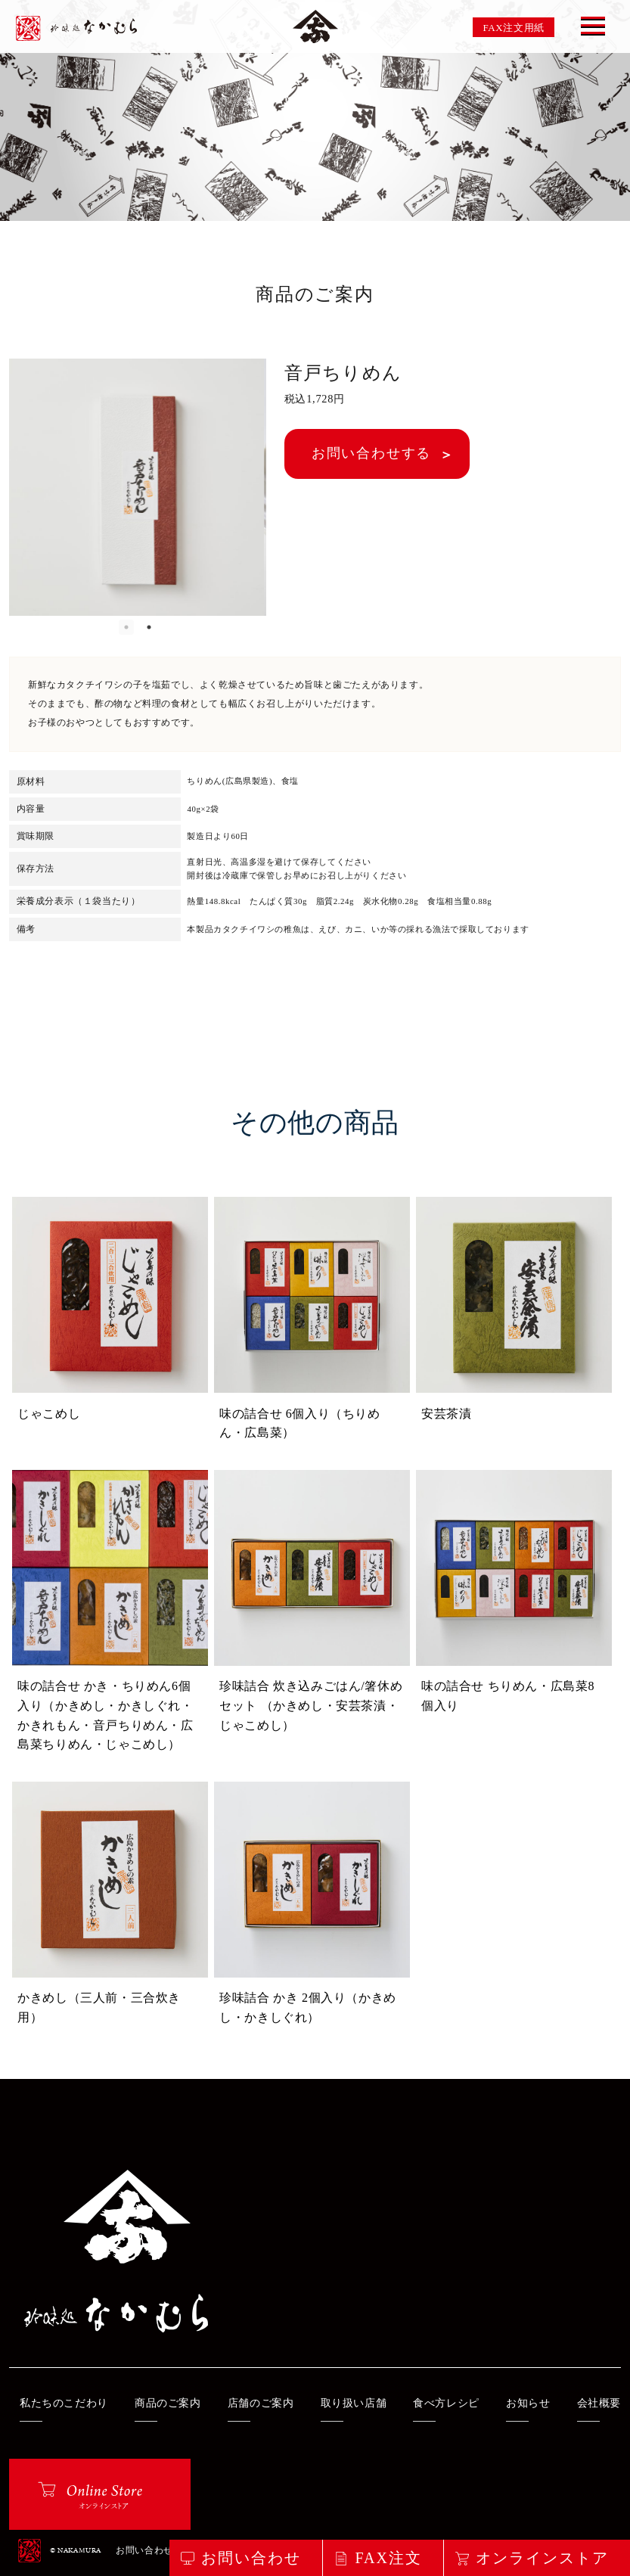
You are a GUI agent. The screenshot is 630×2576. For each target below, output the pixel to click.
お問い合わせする (371, 453)
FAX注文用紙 (514, 27)
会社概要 (599, 2403)
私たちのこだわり (64, 2403)
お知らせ (528, 2403)
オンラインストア (542, 2558)
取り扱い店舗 (354, 2403)
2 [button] (149, 627)
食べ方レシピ (446, 2403)
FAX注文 (388, 2558)
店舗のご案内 (261, 2403)
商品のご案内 (168, 2403)
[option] (137, 487)
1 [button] (126, 627)
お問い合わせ (144, 2551)
